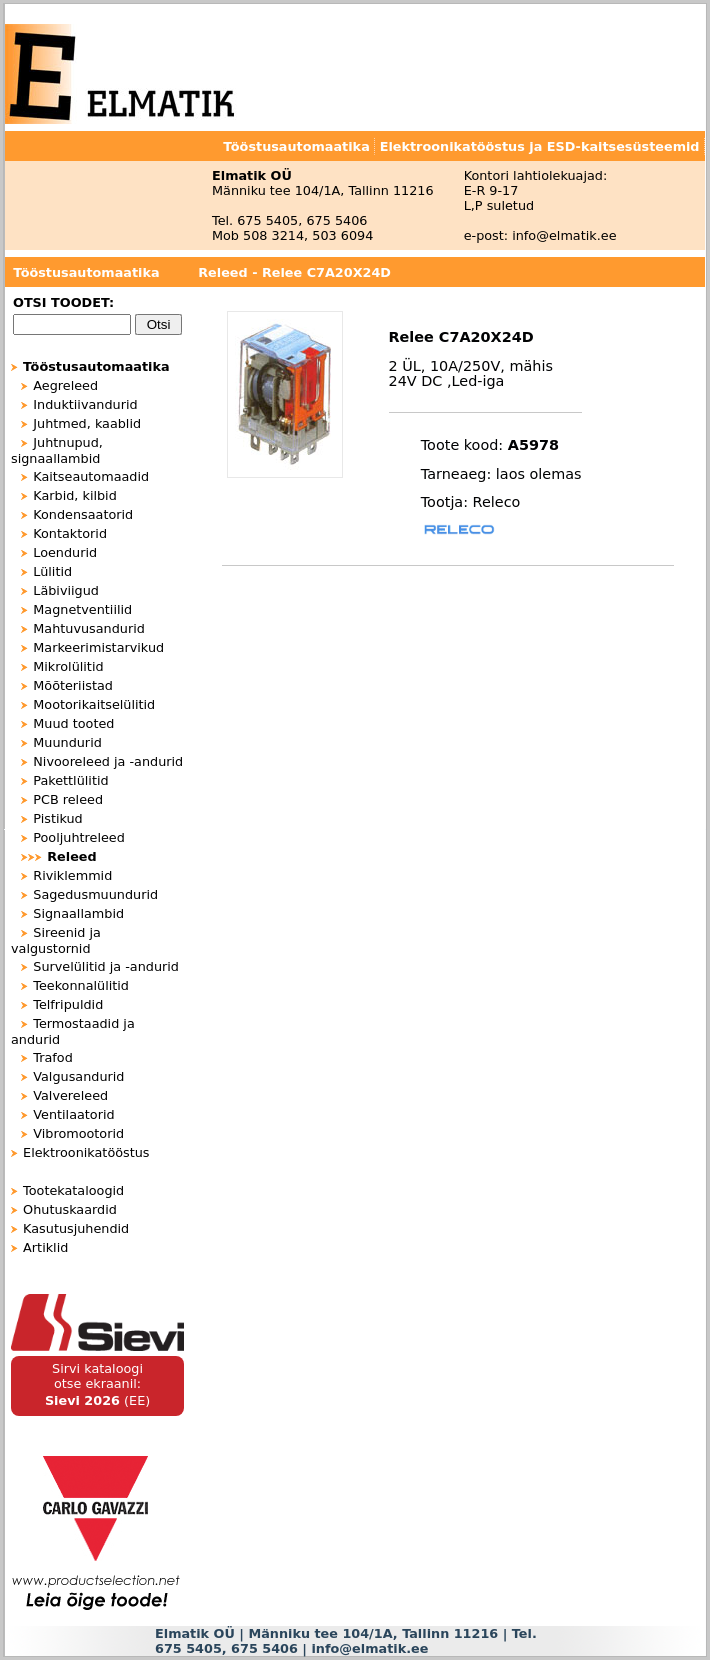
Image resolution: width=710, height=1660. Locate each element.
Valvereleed (70, 1095)
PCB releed (68, 799)
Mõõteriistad (73, 685)
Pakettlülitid (70, 780)
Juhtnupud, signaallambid (57, 450)
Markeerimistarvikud (98, 647)
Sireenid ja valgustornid (56, 940)
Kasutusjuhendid (76, 1228)
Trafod (53, 1057)
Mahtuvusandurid (89, 628)
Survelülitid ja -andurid (106, 966)
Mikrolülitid (68, 666)
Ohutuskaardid (70, 1209)
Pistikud (57, 818)
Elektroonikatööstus (86, 1152)
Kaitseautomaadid (91, 476)
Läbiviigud (66, 590)
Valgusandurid (78, 1076)
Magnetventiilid (82, 609)
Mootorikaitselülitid (94, 704)
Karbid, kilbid (75, 495)
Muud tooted (73, 723)
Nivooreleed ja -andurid (108, 761)
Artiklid (45, 1247)
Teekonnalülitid (81, 985)
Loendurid (65, 552)
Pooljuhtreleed (79, 837)
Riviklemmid (72, 875)
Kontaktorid (70, 533)
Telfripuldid (68, 1004)
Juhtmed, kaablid (87, 423)
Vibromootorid (78, 1133)
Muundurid (67, 742)
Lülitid (52, 571)
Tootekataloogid (73, 1190)
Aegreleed (65, 385)
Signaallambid (78, 913)
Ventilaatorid (73, 1114)
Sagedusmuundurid (95, 894)
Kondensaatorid (83, 514)
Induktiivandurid (85, 404)
